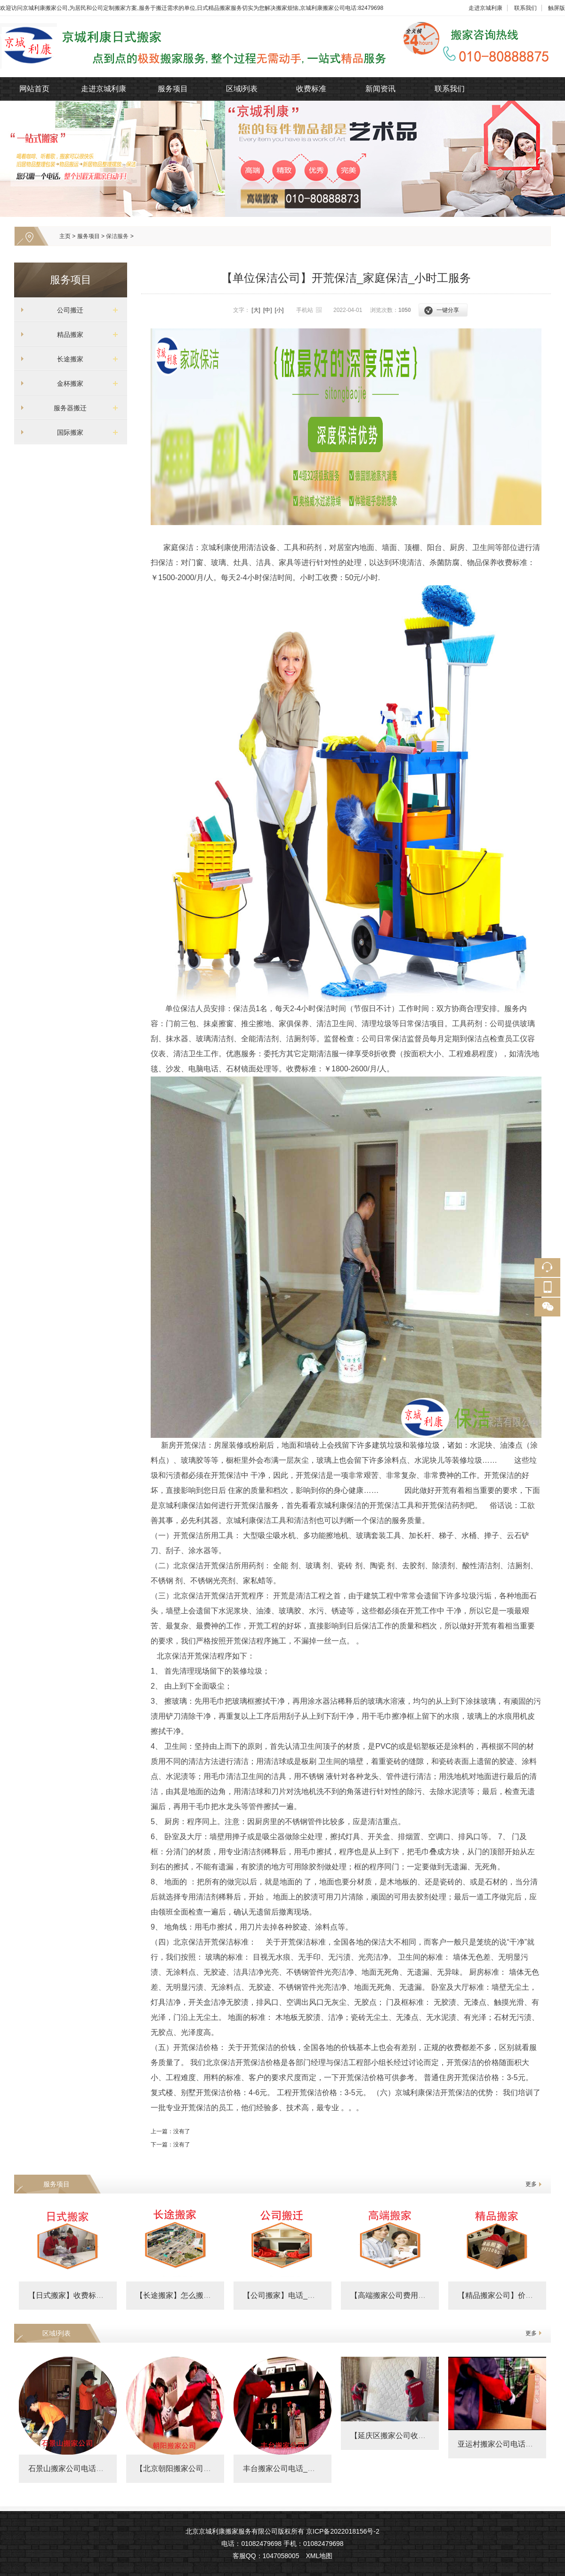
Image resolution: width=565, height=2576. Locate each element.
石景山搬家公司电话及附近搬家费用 (88, 2468)
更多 (531, 2184)
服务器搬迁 (67, 408)
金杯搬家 (67, 383)
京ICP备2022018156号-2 (342, 2531)
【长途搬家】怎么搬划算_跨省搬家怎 (198, 2295)
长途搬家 (67, 359)
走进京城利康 (485, 8)
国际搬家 (67, 432)
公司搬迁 (67, 310)
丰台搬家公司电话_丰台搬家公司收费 (305, 2468)
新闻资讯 (380, 89)
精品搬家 (67, 334)
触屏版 (556, 8)
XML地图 (319, 2556)
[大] (255, 310)
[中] (267, 310)
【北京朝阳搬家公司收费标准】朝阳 (196, 2468)
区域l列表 (242, 89)
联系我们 (525, 8)
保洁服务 (117, 236)
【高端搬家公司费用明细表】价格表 (410, 2295)
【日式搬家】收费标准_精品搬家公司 (90, 2295)
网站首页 (34, 89)
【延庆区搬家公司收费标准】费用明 (410, 2436)
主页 (65, 236)
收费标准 (311, 89)
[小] (279, 310)
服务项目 (173, 89)
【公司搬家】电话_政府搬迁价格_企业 (307, 2295)
